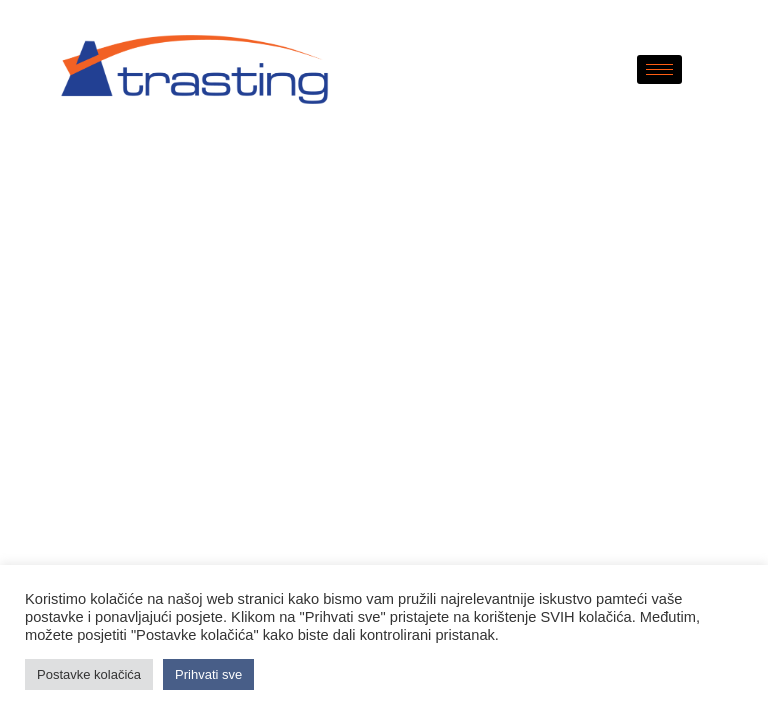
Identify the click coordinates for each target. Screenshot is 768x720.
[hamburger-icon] (659, 69)
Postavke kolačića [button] (89, 674)
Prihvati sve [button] (208, 674)
